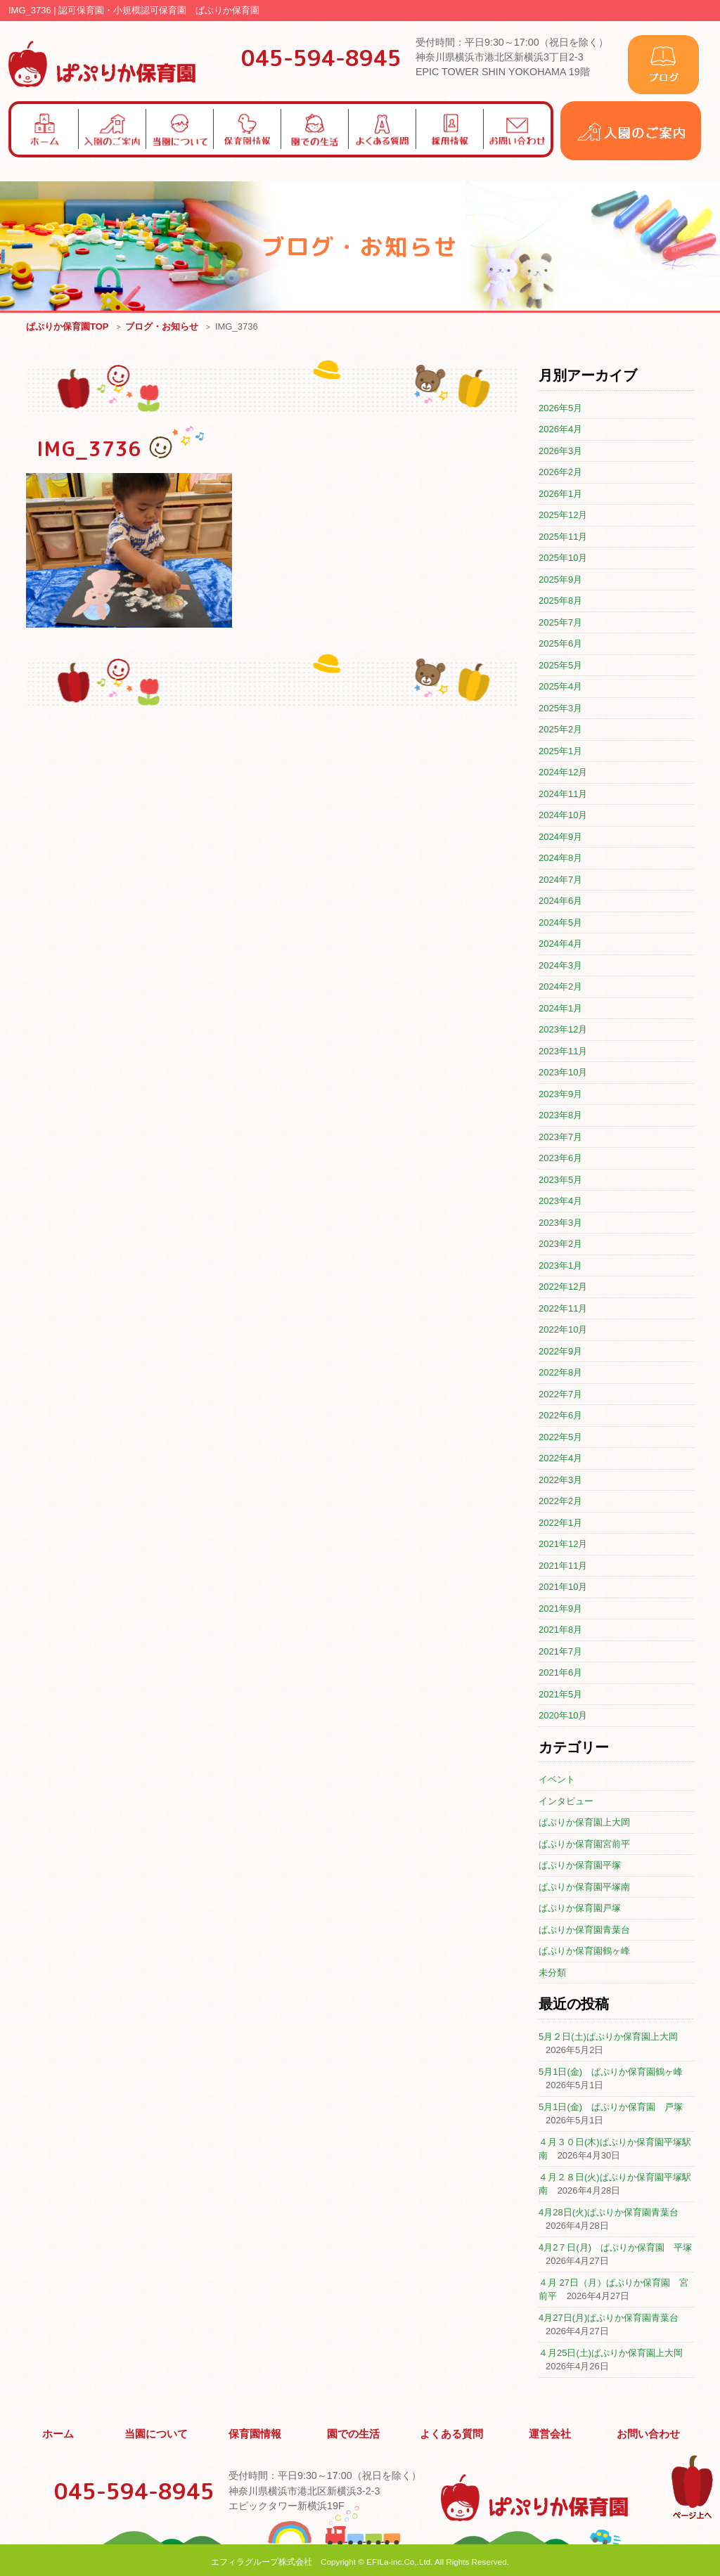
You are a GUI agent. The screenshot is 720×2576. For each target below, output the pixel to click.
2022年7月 (560, 1395)
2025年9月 (560, 580)
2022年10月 (563, 1330)
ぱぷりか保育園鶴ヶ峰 (584, 1951)
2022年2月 (560, 1501)
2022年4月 (560, 1459)
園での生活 (353, 2432)
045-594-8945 (321, 57)
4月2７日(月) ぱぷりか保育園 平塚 (615, 2248)
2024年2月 (560, 987)
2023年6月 (560, 1158)
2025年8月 (560, 601)
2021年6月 (560, 1673)
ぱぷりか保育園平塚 (580, 1865)
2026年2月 (560, 472)
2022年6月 (560, 1416)
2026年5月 (560, 408)
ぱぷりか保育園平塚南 (584, 1887)
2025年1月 (560, 751)
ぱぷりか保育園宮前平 (584, 1844)
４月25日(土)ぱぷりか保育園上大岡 (611, 2353)
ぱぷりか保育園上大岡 (584, 1823)
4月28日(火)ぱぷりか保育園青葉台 (609, 2213)
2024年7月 (560, 880)
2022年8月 (560, 1373)
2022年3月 (560, 1480)
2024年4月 (560, 944)
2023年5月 (560, 1180)
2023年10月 (563, 1073)
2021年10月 (563, 1587)
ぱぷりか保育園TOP (67, 327)
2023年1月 (560, 1266)
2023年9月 (560, 1094)
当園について (156, 2432)
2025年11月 (563, 537)
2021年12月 (563, 1544)
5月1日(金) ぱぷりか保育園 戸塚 (611, 2107)
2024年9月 (560, 837)
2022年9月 (560, 1352)
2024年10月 (563, 815)
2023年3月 (560, 1223)
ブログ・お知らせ (161, 327)
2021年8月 (560, 1630)
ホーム (58, 2432)
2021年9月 (560, 1609)
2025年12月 (563, 515)
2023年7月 (560, 1137)
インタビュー (566, 1802)
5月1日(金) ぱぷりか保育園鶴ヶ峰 (611, 2072)
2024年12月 (563, 773)
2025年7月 (560, 623)
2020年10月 (563, 1716)
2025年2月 (560, 730)
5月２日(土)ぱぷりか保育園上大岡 (608, 2037)
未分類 (552, 1973)
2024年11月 (563, 794)
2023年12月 (563, 1030)
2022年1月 (560, 1523)
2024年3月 (560, 966)
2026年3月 (560, 451)
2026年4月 (560, 430)
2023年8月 (560, 1116)
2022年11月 (563, 1309)
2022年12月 (563, 1287)
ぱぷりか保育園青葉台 (584, 1930)
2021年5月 (560, 1695)
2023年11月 (563, 1052)
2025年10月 (563, 558)
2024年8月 (560, 858)
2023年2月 (560, 1244)
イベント (557, 1780)
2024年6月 (560, 901)
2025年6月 (560, 644)
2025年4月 (560, 687)
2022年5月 (560, 1437)
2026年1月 (560, 494)
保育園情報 (255, 2432)
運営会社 (550, 2432)
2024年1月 (560, 1009)
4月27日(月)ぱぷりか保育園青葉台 (609, 2318)
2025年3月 (560, 709)
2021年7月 (560, 1652)
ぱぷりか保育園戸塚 (580, 1908)
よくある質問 (452, 2432)
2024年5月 (560, 923)
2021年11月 (563, 1566)
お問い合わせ (648, 2432)
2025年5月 (560, 666)
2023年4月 (560, 1201)
